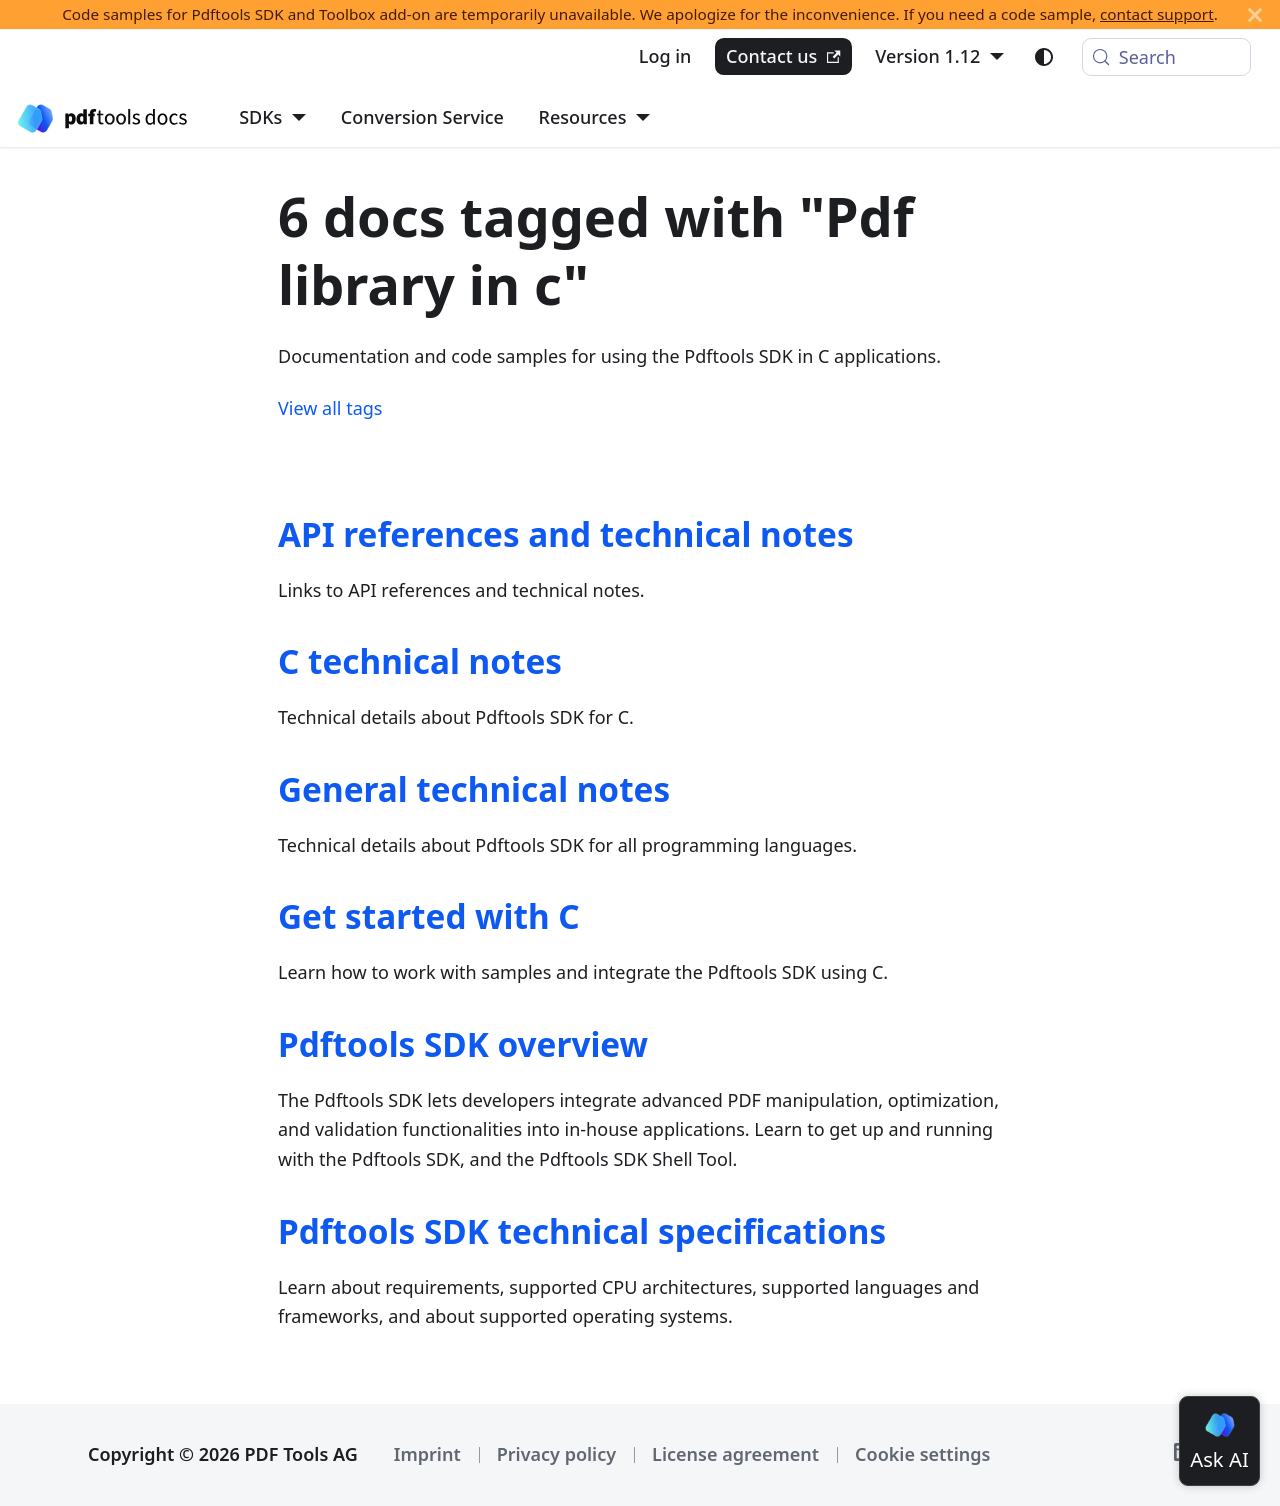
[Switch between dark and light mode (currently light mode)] (1044, 57)
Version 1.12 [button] (927, 56)
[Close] (1255, 14)
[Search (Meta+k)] (1166, 57)
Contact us (783, 56)
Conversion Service (422, 117)
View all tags (330, 408)
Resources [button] (583, 117)
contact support (1157, 14)
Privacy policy (556, 1454)
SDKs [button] (260, 117)
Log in (665, 56)
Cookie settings (922, 1454)
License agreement (735, 1454)
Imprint (427, 1454)
